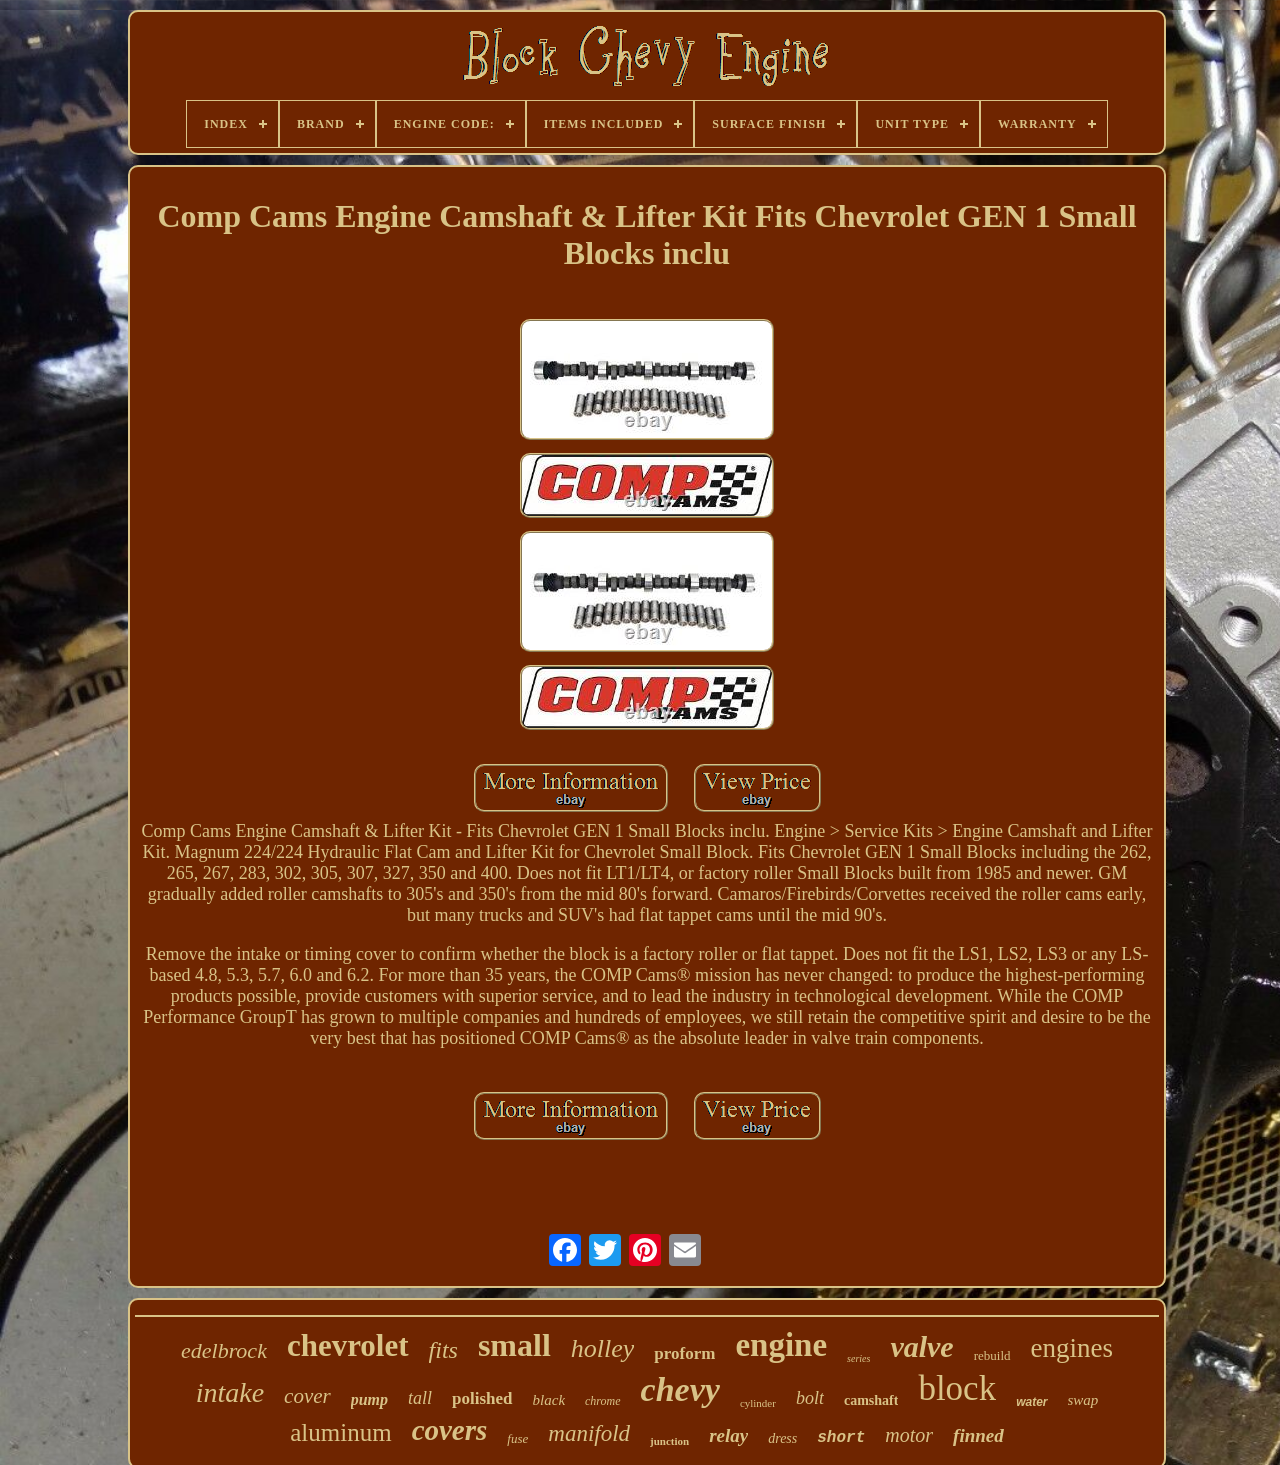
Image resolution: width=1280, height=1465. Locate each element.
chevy (680, 1389)
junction (669, 1441)
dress (782, 1438)
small (514, 1345)
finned (978, 1435)
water (1031, 1402)
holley (603, 1348)
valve (921, 1346)
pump (369, 1399)
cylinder (758, 1403)
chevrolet (348, 1345)
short (841, 1438)
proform (684, 1353)
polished (482, 1398)
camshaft (871, 1400)
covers (450, 1430)
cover (307, 1396)
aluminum (340, 1432)
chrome (603, 1401)
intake (230, 1392)
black (549, 1400)
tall (420, 1398)
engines (1072, 1348)
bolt (810, 1398)
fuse (517, 1438)
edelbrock (224, 1350)
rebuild (992, 1355)
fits (443, 1350)
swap (1083, 1400)
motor (909, 1435)
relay (728, 1435)
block (957, 1388)
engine (781, 1345)
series (858, 1358)
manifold (589, 1433)
